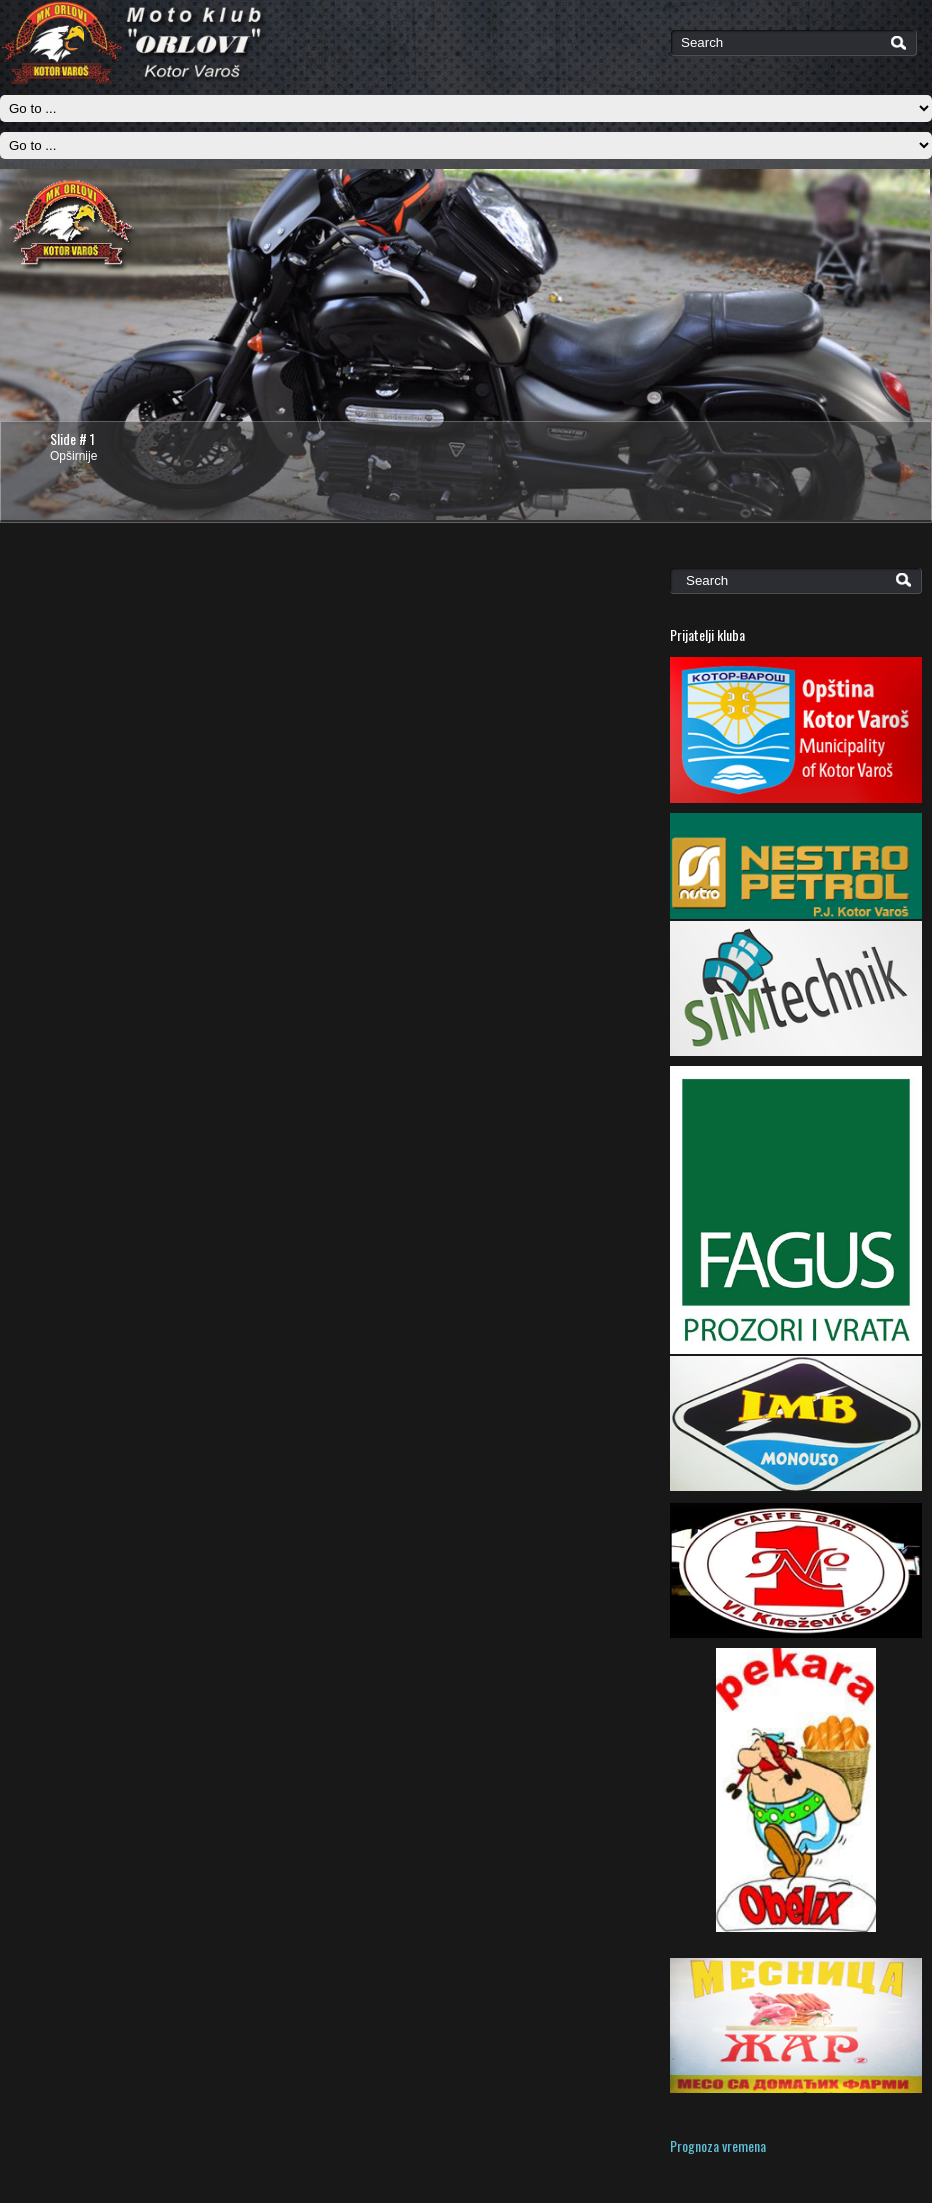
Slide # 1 (72, 438)
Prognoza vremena (718, 2145)
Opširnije (73, 456)
